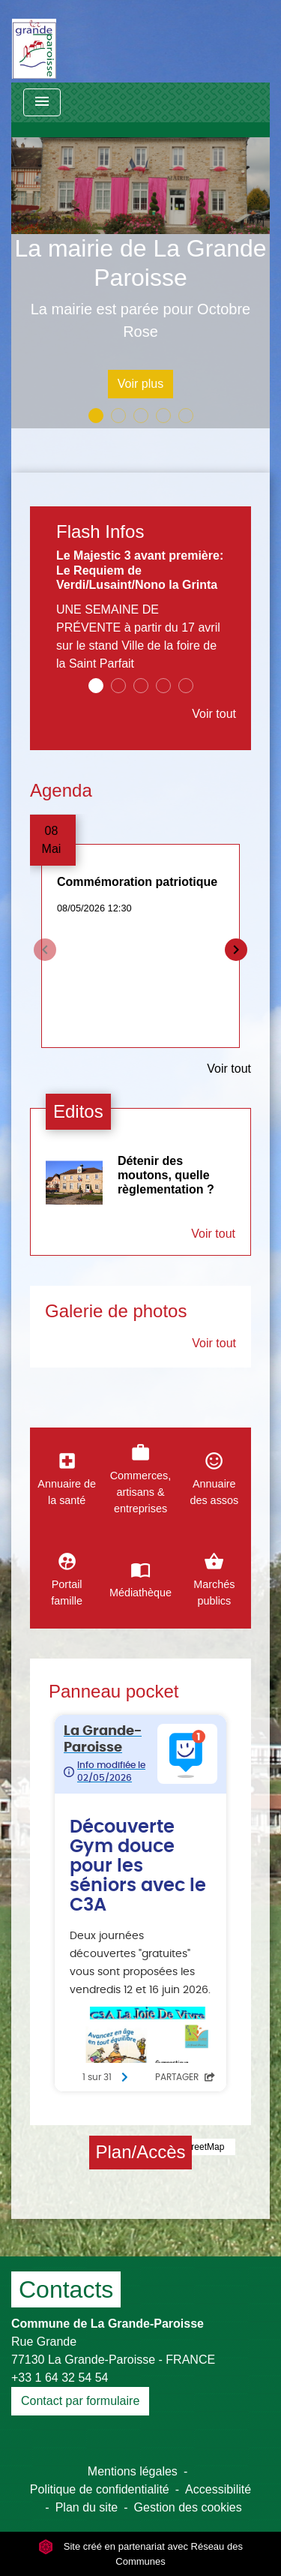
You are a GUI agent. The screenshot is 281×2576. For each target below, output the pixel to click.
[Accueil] (34, 41)
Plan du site (86, 2507)
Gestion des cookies (188, 2507)
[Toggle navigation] (42, 102)
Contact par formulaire (80, 2400)
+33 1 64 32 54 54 (59, 2377)
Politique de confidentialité (99, 2489)
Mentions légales (133, 2471)
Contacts (66, 2289)
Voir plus (140, 383)
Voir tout (214, 713)
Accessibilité (218, 2489)
